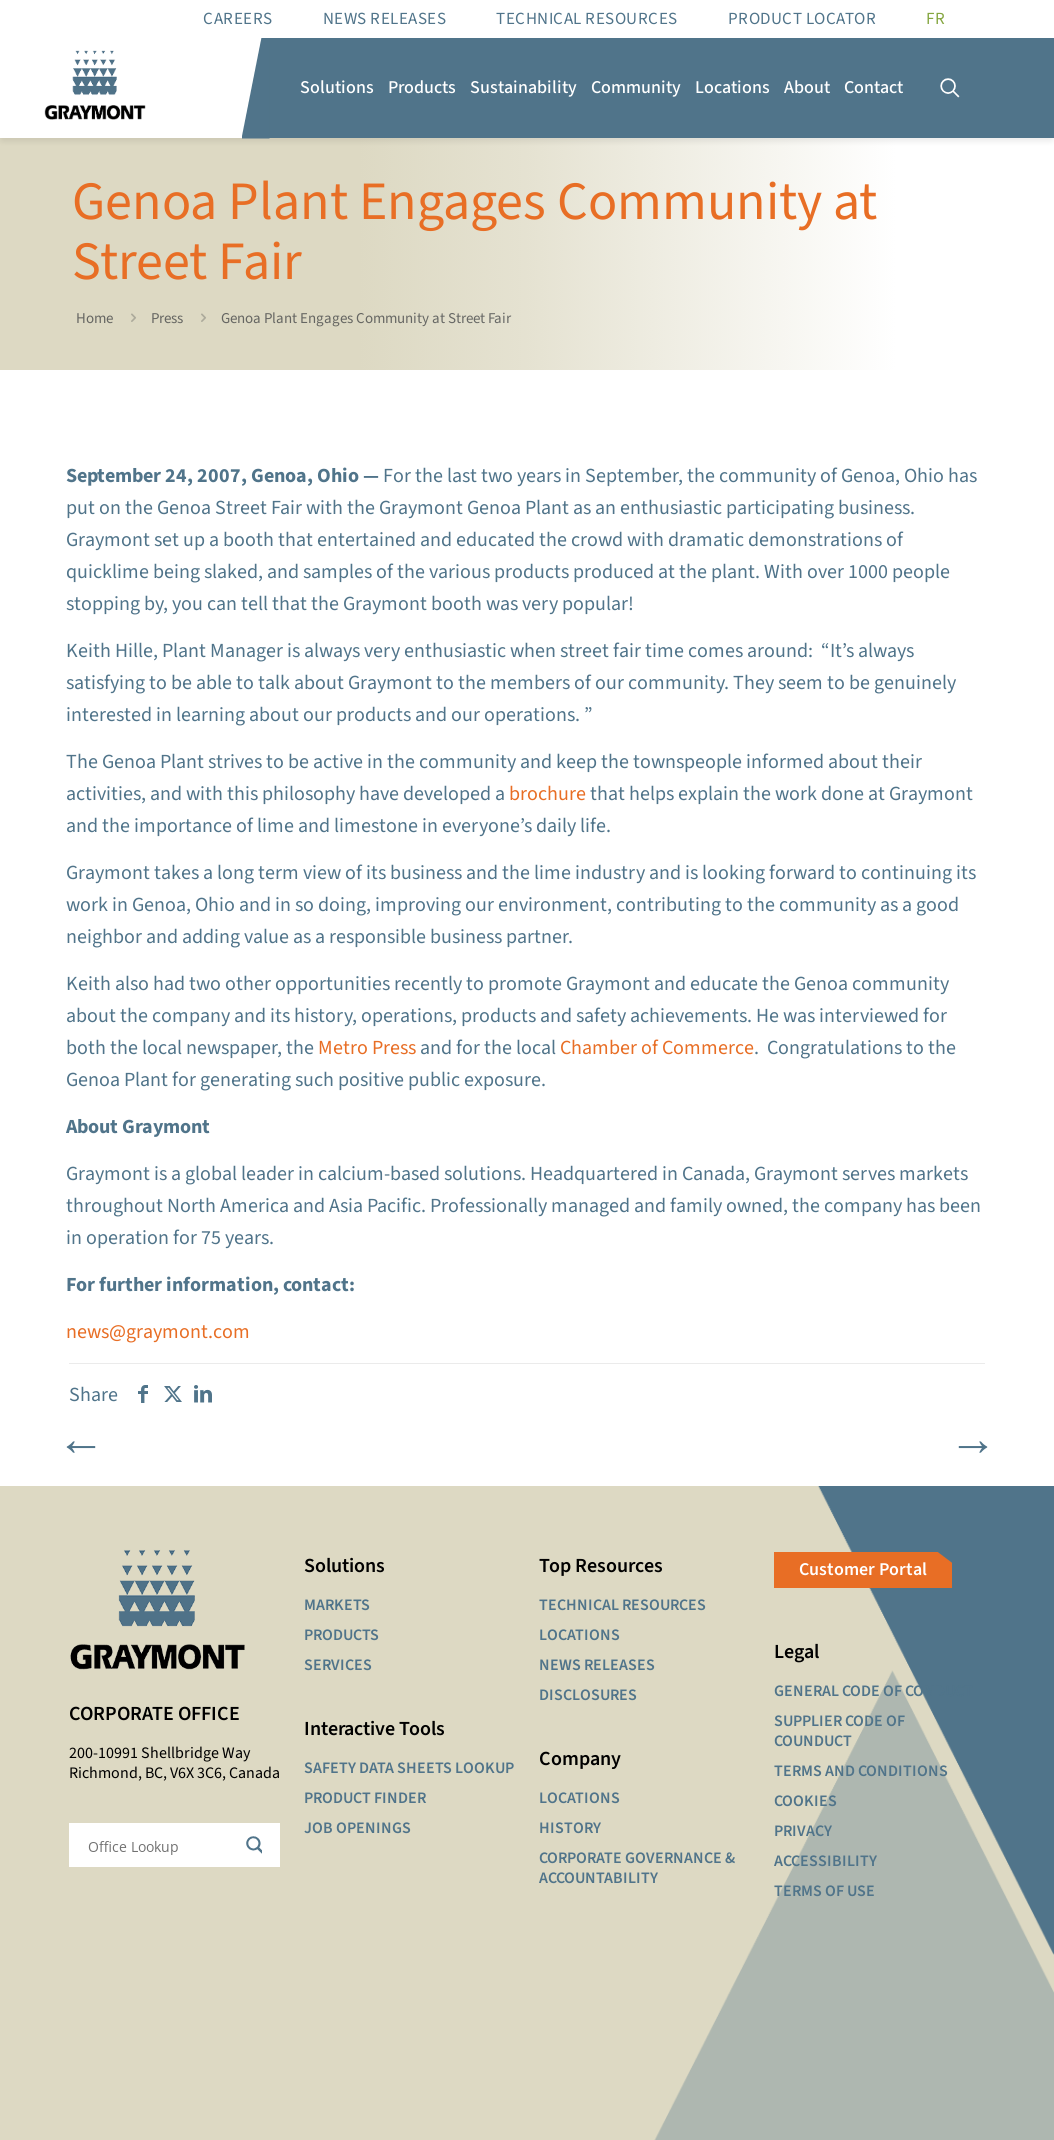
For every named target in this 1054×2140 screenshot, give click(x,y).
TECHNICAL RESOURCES (622, 1605)
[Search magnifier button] (258, 1845)
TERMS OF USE (824, 1891)
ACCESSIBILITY (825, 1861)
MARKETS (337, 1605)
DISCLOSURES (588, 1695)
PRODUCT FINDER (365, 1798)
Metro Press (367, 1048)
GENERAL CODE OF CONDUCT (873, 1691)
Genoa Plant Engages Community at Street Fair (366, 318)
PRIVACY (803, 1831)
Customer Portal (863, 1569)
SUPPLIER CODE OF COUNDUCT (839, 1731)
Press (167, 318)
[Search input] (161, 1845)
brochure (547, 794)
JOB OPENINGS (357, 1828)
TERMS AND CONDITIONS (861, 1771)
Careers (238, 19)
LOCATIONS (579, 1635)
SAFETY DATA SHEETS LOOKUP (409, 1768)
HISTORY (570, 1828)
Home (94, 318)
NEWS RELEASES (597, 1665)
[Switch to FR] (935, 19)
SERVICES (338, 1665)
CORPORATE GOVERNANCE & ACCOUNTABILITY (637, 1868)
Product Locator (802, 19)
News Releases (385, 19)
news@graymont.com (158, 1332)
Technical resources (587, 19)
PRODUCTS (341, 1635)
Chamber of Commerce (657, 1048)
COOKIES (805, 1801)
